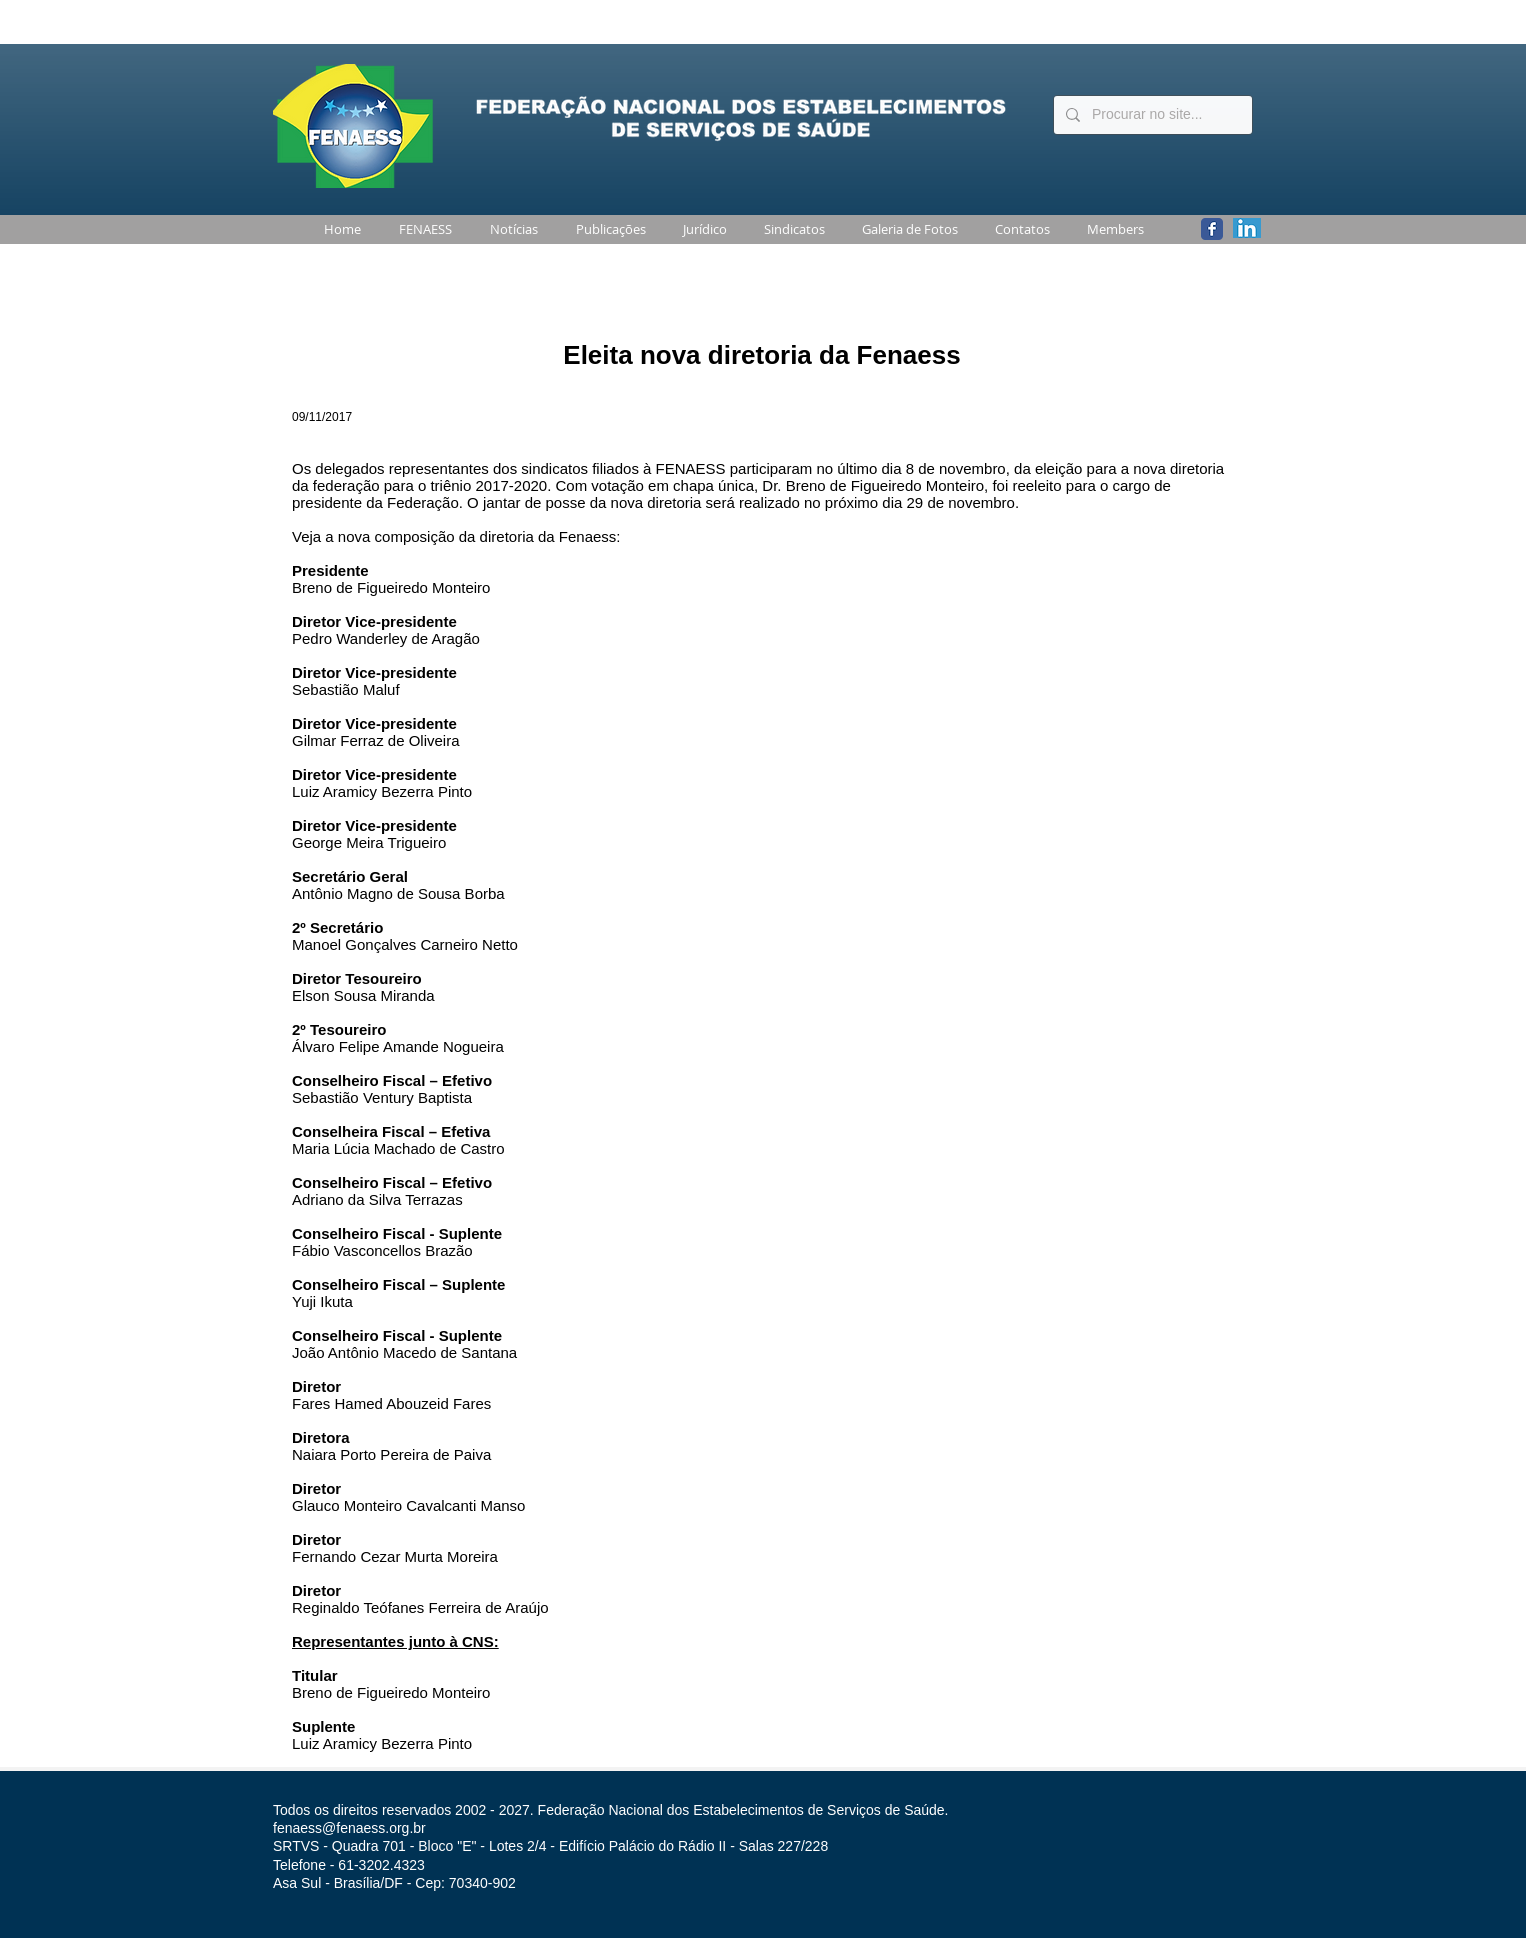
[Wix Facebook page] (1212, 229)
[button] (421, 229)
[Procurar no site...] (1151, 115)
